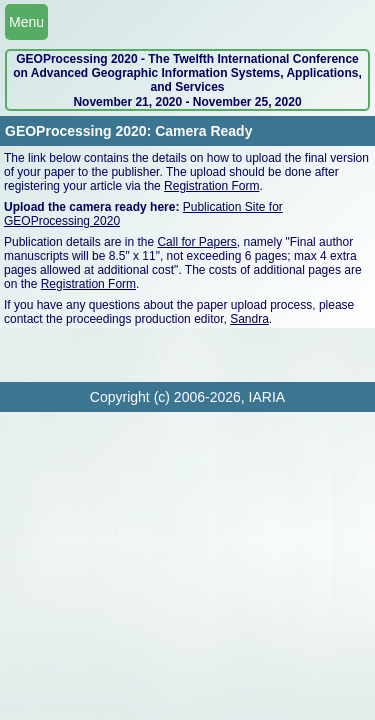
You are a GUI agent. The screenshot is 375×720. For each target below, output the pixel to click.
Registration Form (211, 186)
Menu (26, 22)
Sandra (249, 319)
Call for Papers (196, 242)
